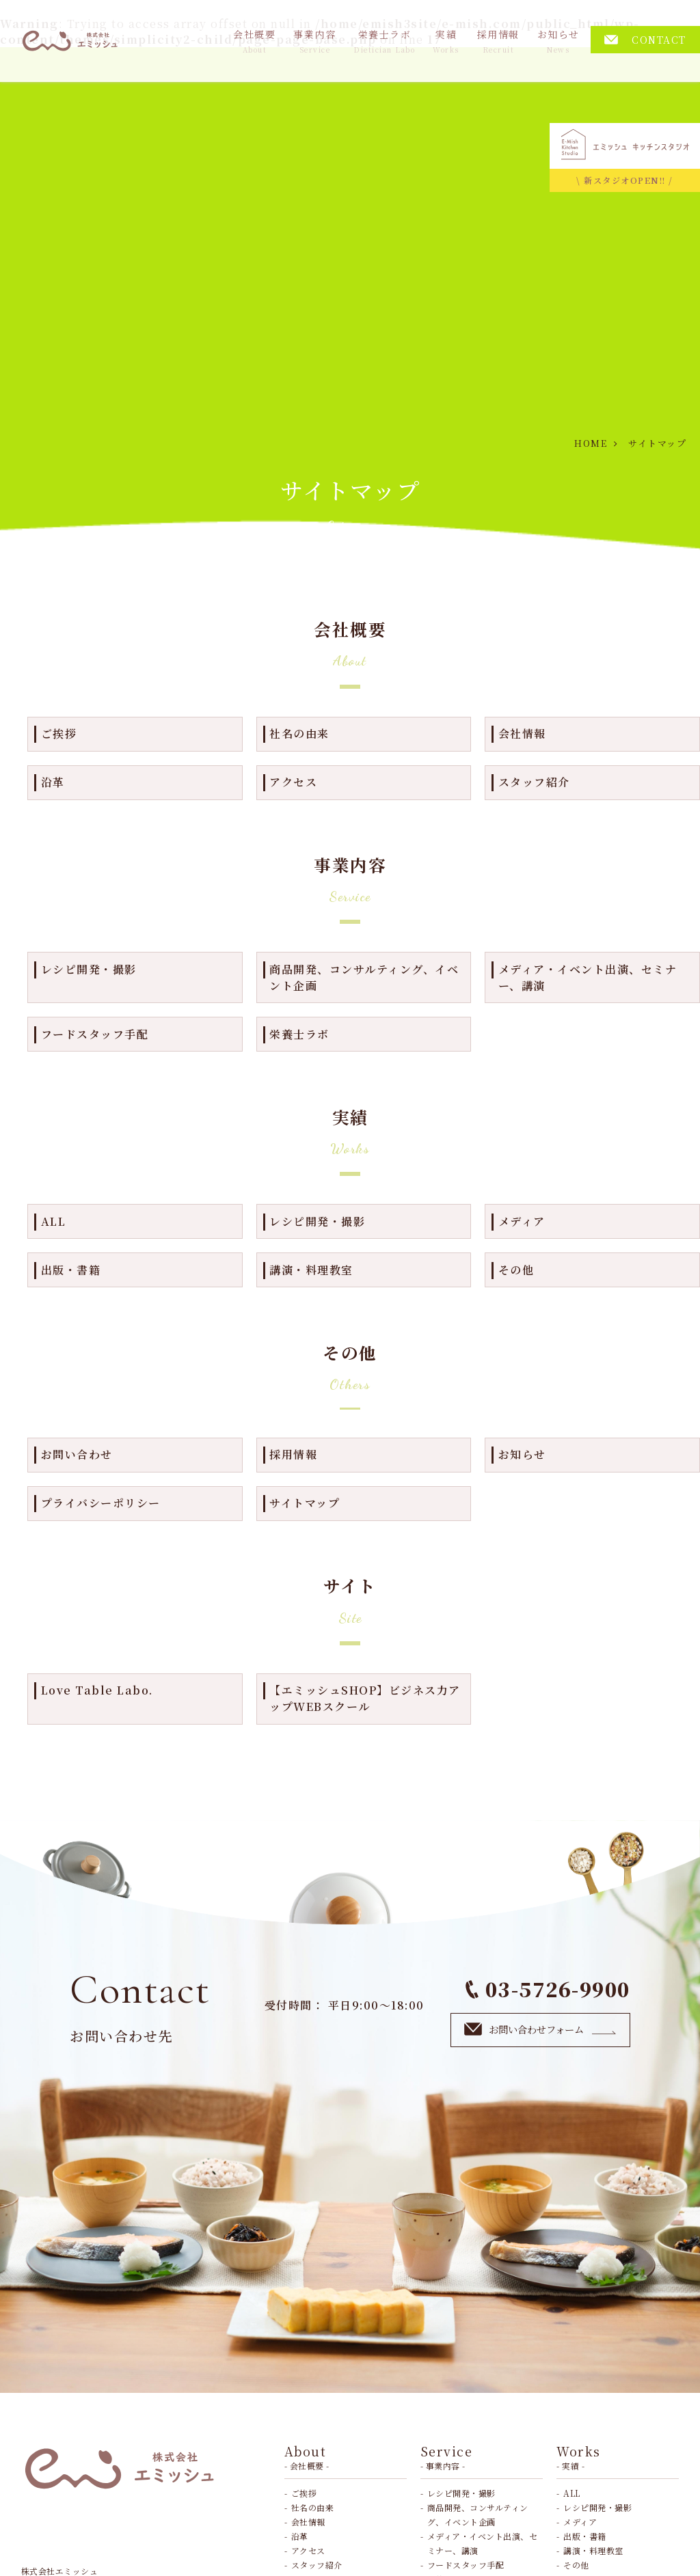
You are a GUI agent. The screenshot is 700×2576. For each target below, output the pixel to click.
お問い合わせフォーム (540, 2029)
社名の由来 (299, 733)
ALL (53, 1221)
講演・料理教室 (311, 1270)
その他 (516, 1270)
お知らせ (558, 41)
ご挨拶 (59, 733)
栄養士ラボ (384, 41)
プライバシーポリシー (101, 1503)
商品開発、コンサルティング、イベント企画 (364, 977)
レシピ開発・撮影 (89, 969)
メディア (522, 1221)
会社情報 (522, 733)
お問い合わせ (77, 1454)
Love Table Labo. (97, 1690)
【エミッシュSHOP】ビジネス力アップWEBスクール (365, 1698)
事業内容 (314, 41)
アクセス (293, 782)
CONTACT (645, 39)
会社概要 (254, 41)
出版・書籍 (71, 1270)
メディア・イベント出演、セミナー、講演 (587, 977)
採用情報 (498, 41)
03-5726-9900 (548, 1989)
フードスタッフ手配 (95, 1034)
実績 (446, 41)
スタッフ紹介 (534, 782)
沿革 (53, 782)
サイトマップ (304, 1503)
